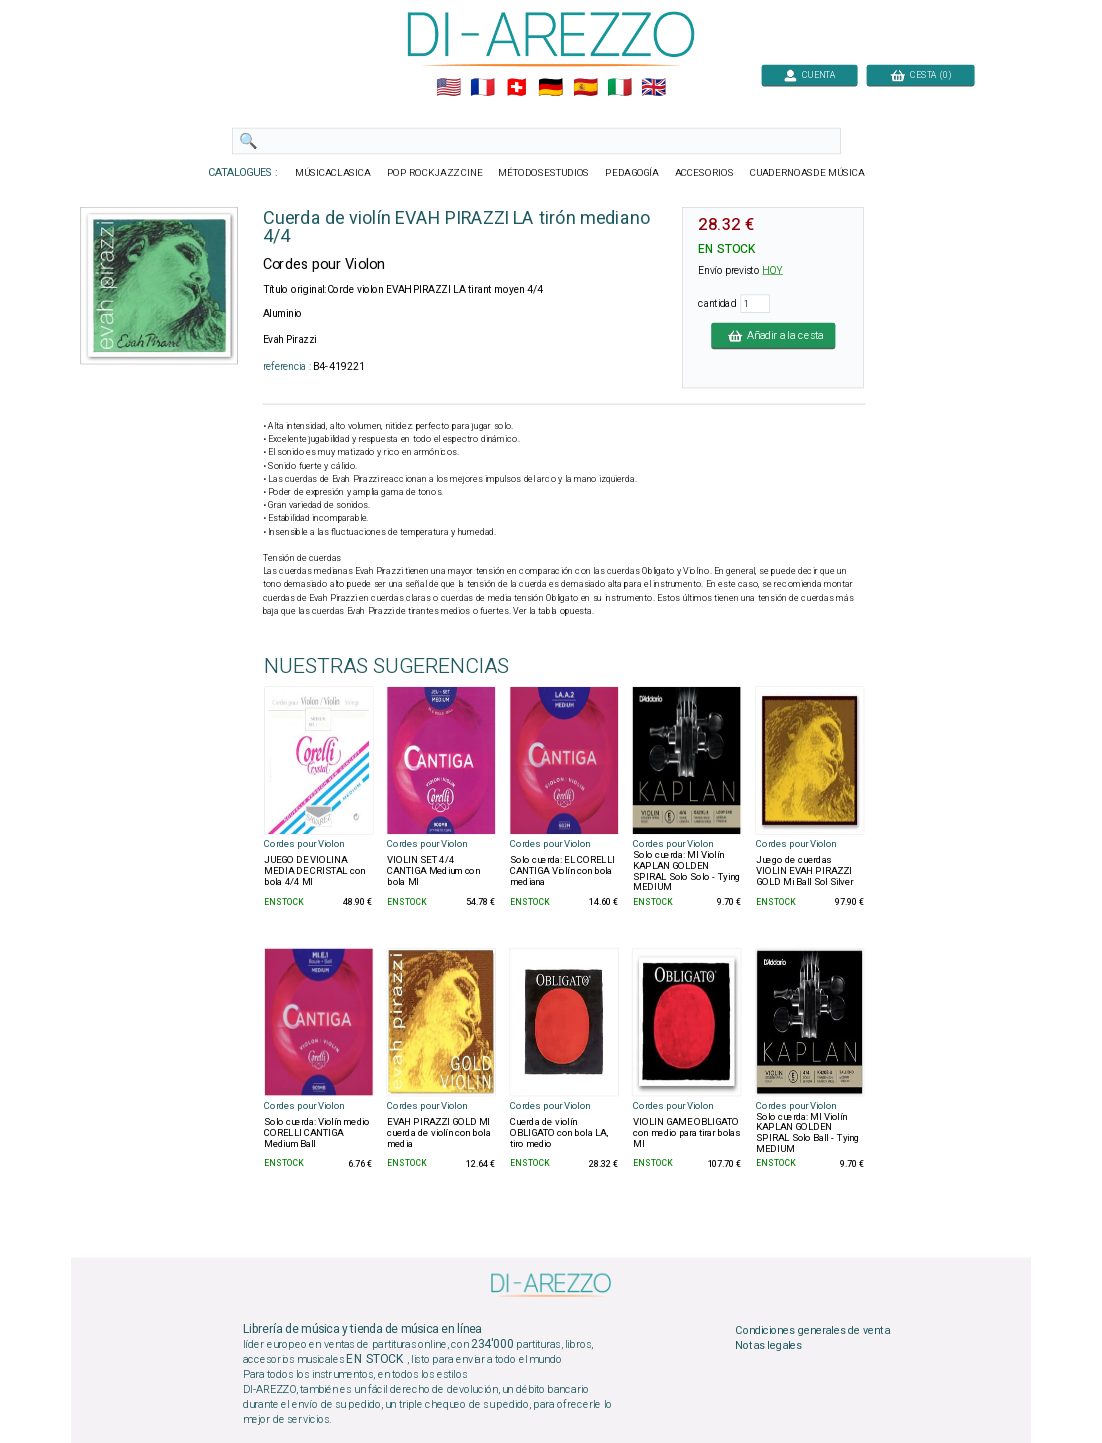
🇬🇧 (653, 88)
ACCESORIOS (704, 173)
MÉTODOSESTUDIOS (543, 173)
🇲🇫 (482, 88)
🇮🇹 (619, 88)
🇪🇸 (585, 88)
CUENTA (809, 74)
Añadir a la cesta (773, 335)
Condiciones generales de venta (812, 1330)
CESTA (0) (921, 74)
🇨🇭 (516, 88)
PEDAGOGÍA (632, 173)
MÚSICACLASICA (333, 173)
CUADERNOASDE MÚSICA (807, 173)
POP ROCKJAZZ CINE (435, 173)
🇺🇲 (448, 88)
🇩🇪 (550, 88)
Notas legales (768, 1346)
